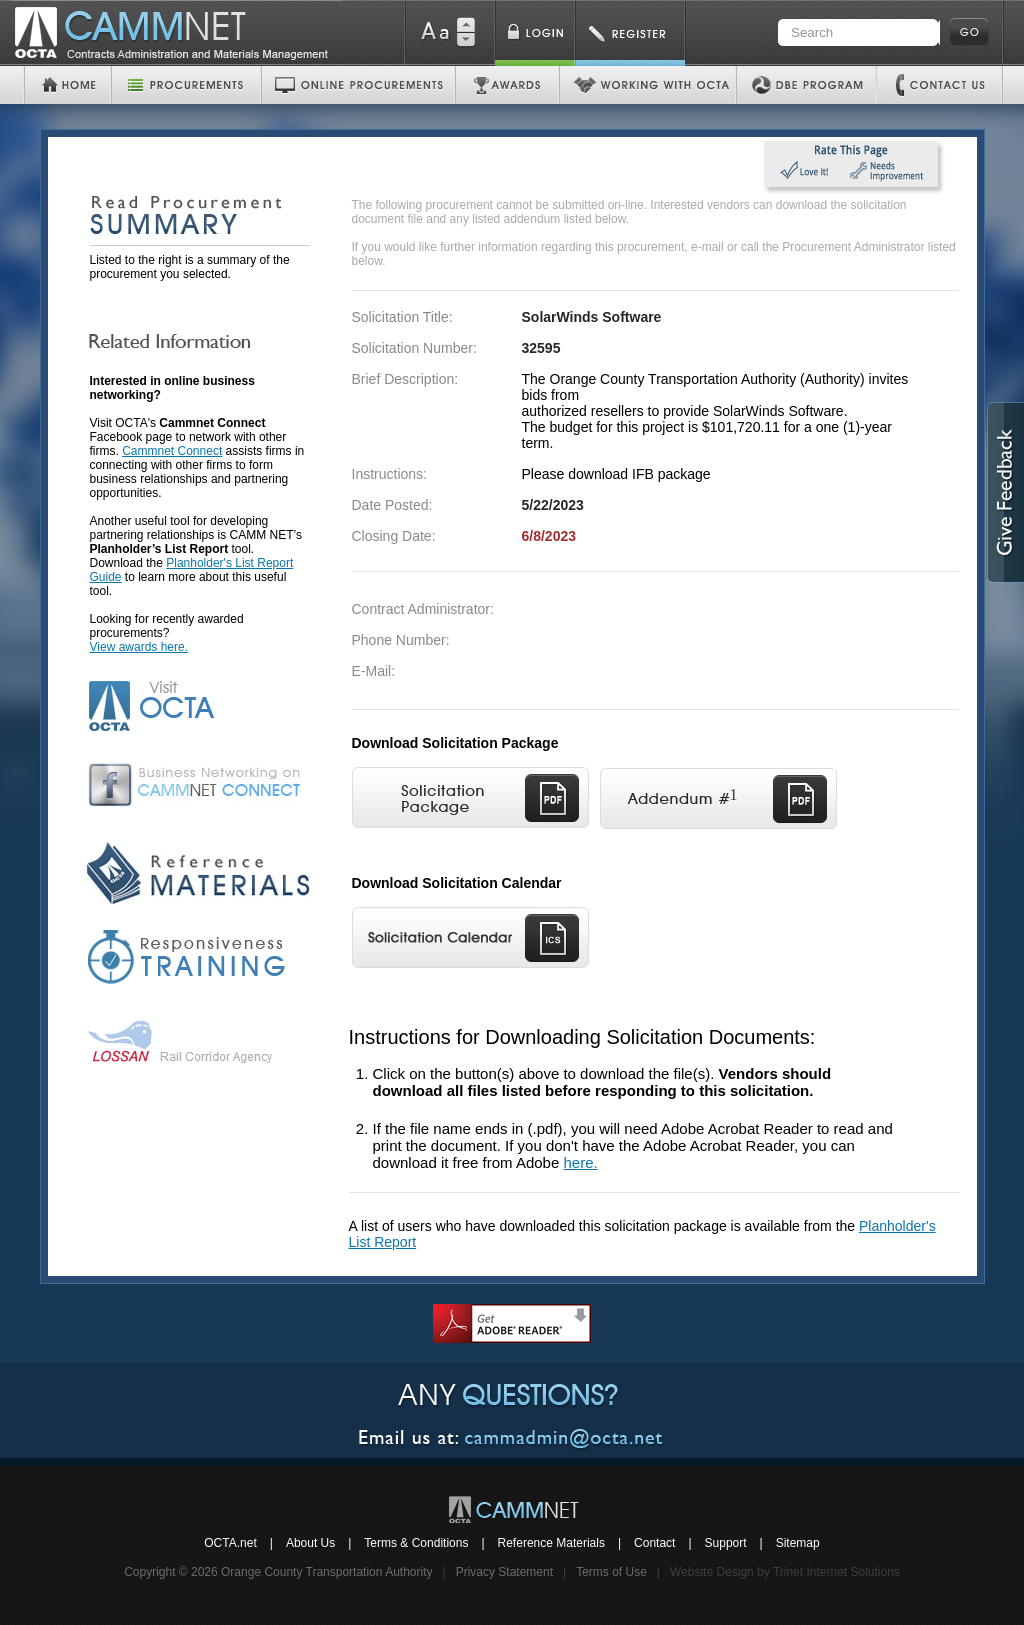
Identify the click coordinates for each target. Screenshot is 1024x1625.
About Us (310, 1543)
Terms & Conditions (416, 1543)
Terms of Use (611, 1572)
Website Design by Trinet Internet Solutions (785, 1572)
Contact (654, 1543)
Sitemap (798, 1543)
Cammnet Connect (172, 451)
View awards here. (139, 647)
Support (726, 1543)
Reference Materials (551, 1543)
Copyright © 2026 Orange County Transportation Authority (278, 1572)
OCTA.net (230, 1543)
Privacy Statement (504, 1572)
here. (580, 1162)
